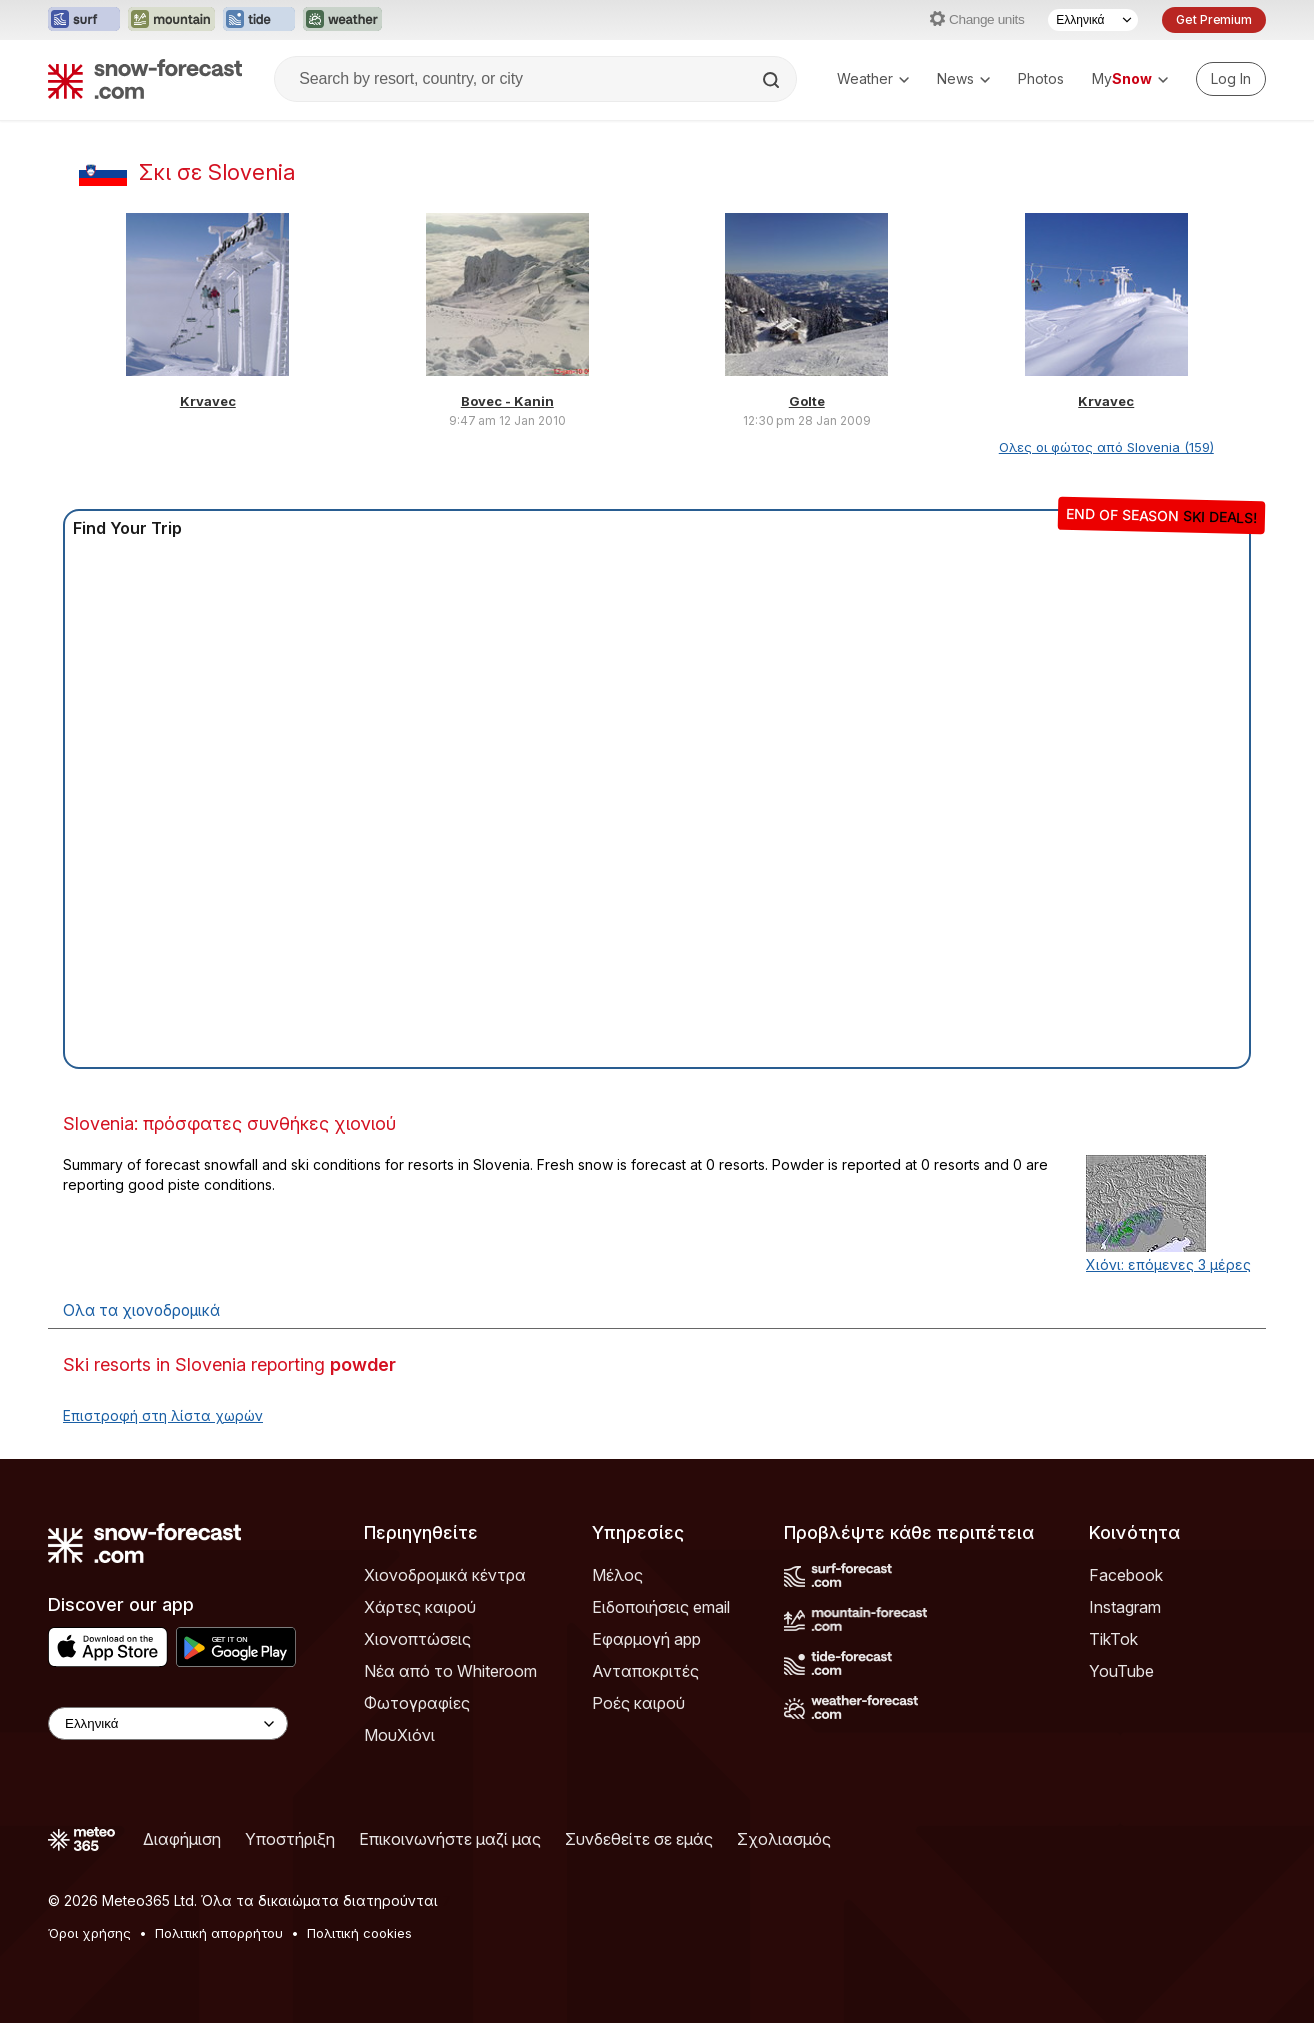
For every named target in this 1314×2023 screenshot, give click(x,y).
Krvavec (208, 401)
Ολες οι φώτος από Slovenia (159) (1106, 447)
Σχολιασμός (784, 1839)
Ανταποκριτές (645, 1671)
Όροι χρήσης (89, 1933)
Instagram (1125, 1607)
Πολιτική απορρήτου (219, 1933)
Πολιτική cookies (359, 1933)
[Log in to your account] (1231, 79)
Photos (1041, 78)
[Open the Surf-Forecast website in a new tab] (84, 20)
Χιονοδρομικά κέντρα (445, 1575)
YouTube (1121, 1671)
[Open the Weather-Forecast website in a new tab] (342, 20)
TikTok (1113, 1639)
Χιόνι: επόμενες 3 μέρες (1168, 1264)
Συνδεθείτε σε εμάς (639, 1839)
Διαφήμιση (182, 1839)
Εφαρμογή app (646, 1639)
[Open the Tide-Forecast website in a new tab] (259, 20)
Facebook (1126, 1575)
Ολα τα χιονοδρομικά (141, 1310)
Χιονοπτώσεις (417, 1639)
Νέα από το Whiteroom (450, 1671)
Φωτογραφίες (417, 1703)
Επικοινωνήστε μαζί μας (450, 1839)
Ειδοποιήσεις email (661, 1607)
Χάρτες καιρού (420, 1607)
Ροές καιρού (638, 1703)
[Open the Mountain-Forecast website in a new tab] (171, 20)
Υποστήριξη (290, 1839)
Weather (873, 78)
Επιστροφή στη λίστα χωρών (163, 1415)
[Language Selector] (1093, 20)
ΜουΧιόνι (399, 1735)
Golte (807, 401)
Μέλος (617, 1575)
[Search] (773, 80)
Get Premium (1214, 19)
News (963, 78)
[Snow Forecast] (145, 79)
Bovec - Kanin (507, 401)
